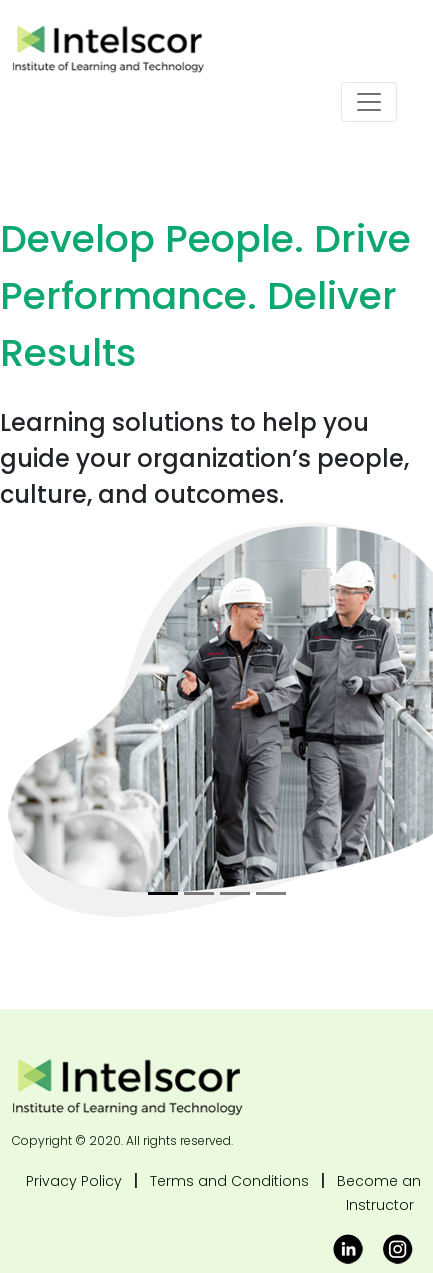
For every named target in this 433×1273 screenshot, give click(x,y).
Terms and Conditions (229, 1181)
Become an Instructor (379, 1193)
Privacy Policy (74, 1181)
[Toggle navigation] (369, 102)
